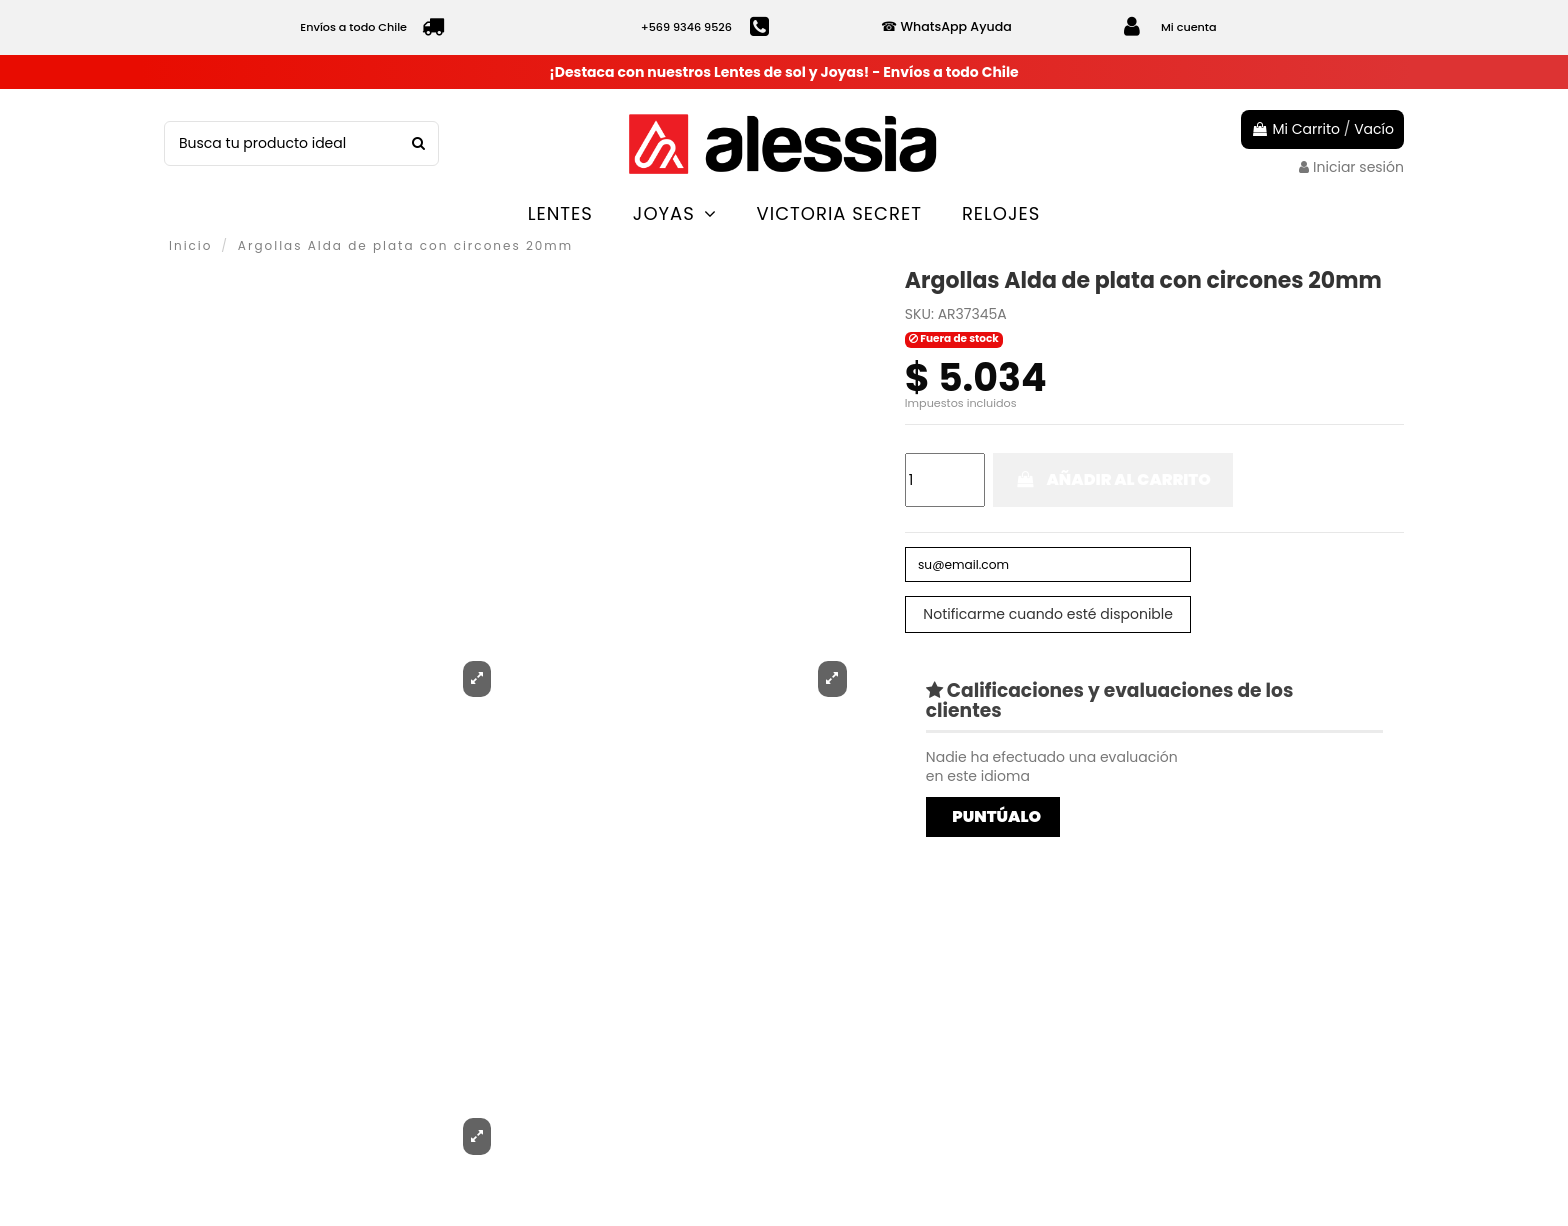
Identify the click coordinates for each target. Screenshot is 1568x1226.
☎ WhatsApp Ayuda (946, 26)
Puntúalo (996, 821)
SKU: (919, 314)
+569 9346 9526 (686, 27)
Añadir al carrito (1113, 479)
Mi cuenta (1189, 27)
